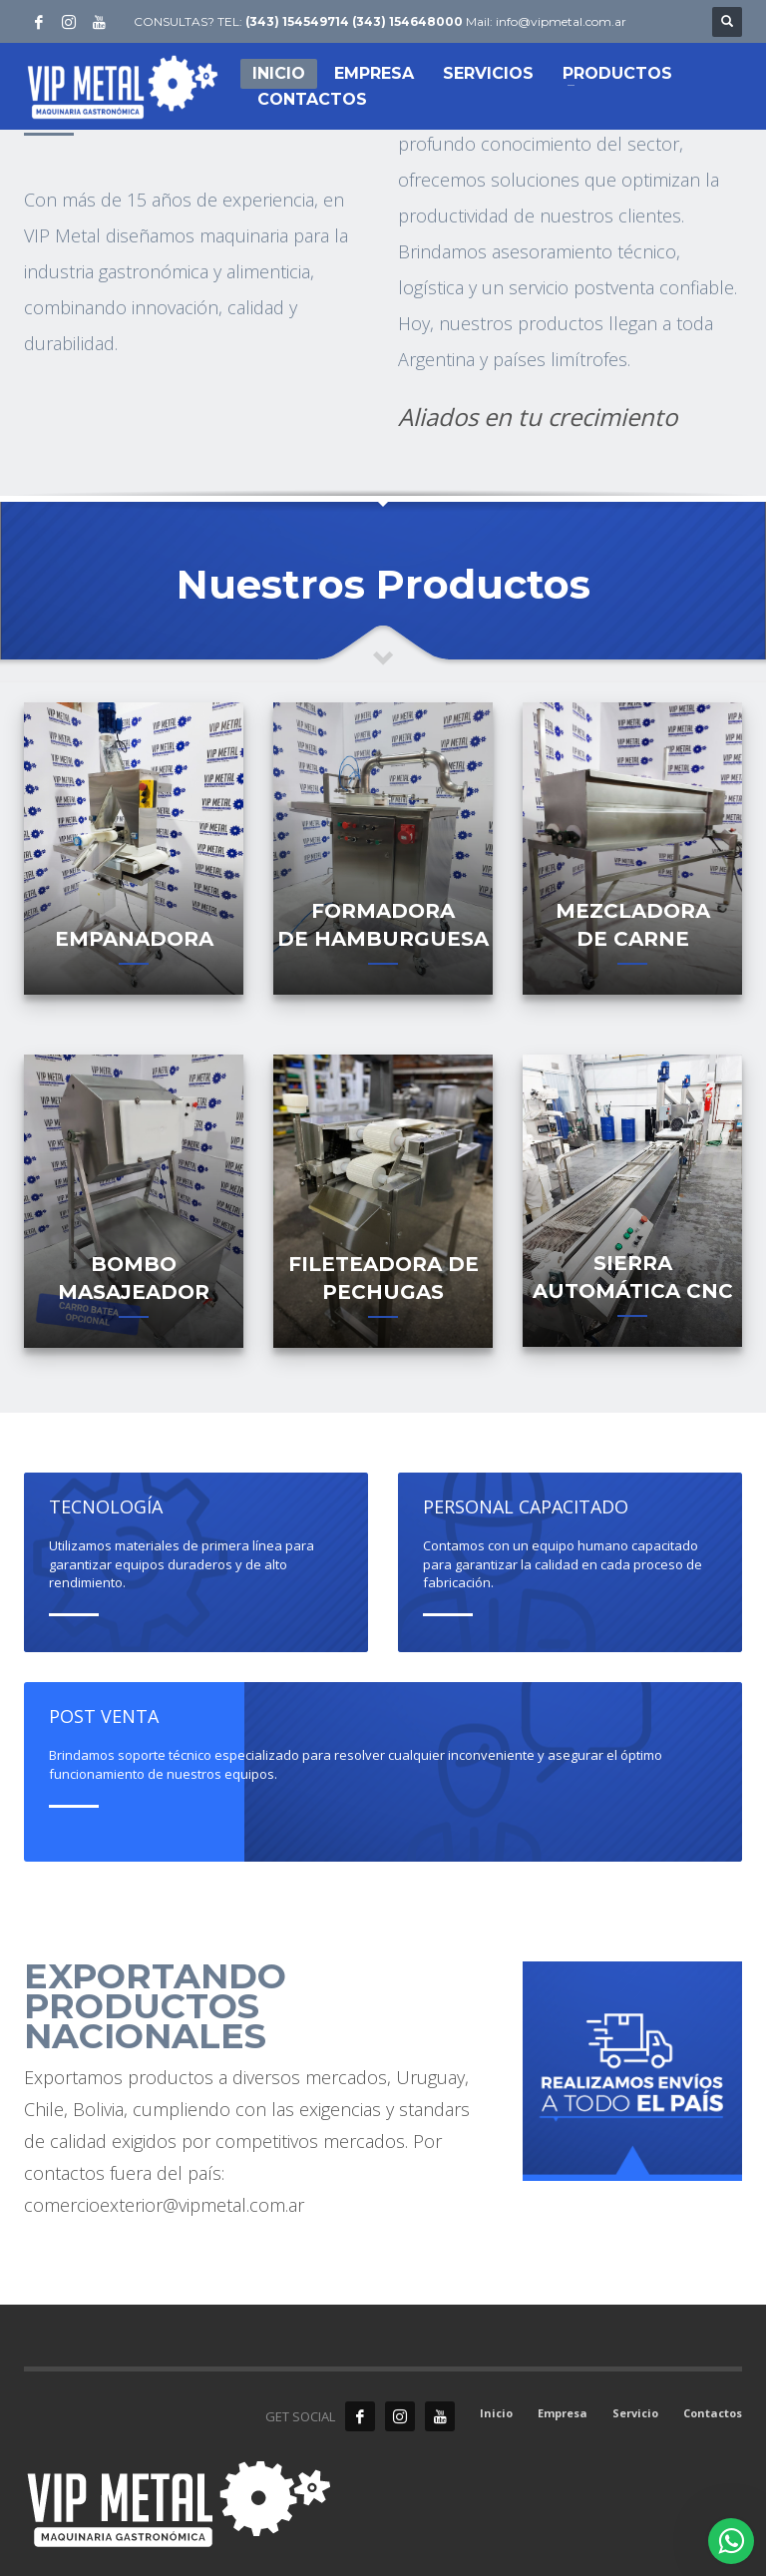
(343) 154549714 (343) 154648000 (354, 21)
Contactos (712, 2412)
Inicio (496, 2412)
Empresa (562, 2412)
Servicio (635, 2412)
